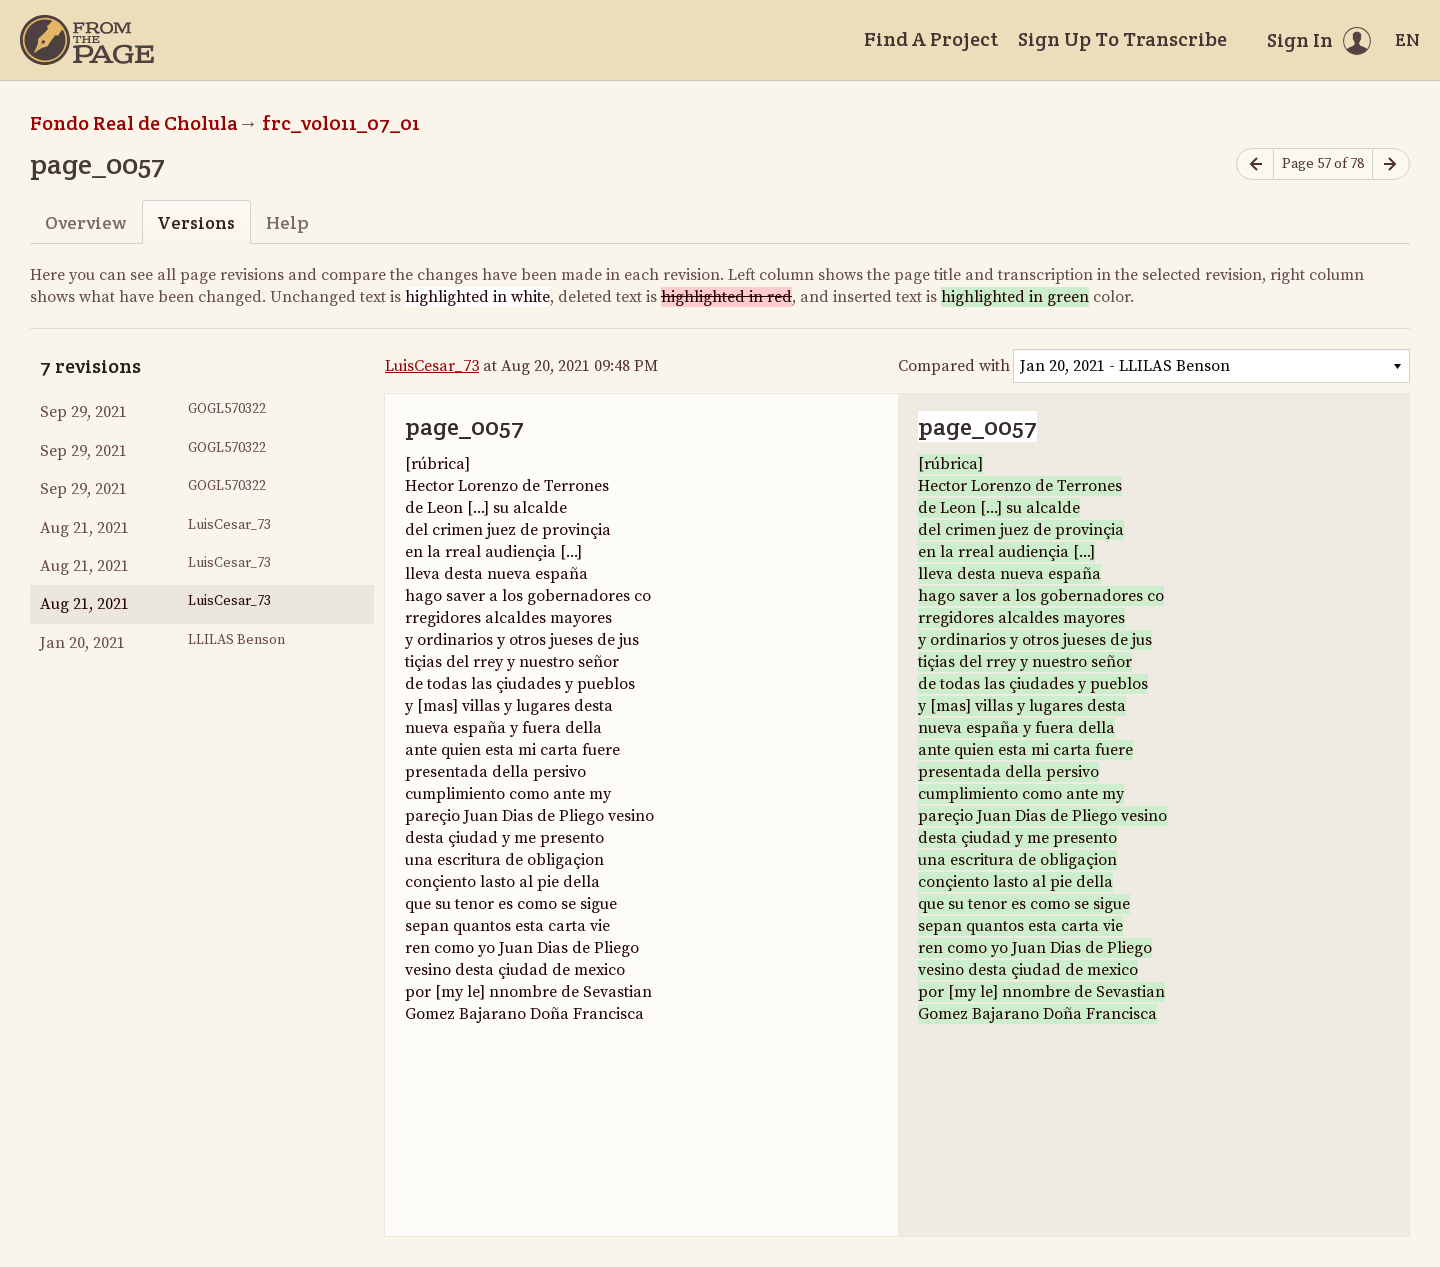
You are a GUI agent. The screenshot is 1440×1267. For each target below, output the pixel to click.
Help (287, 222)
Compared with (954, 366)
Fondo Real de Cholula (134, 123)
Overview (85, 222)
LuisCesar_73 (432, 366)
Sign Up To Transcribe (1122, 39)
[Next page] (1391, 164)
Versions (196, 222)
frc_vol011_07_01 (341, 123)
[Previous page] (1255, 164)
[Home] (87, 40)
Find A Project (931, 39)
